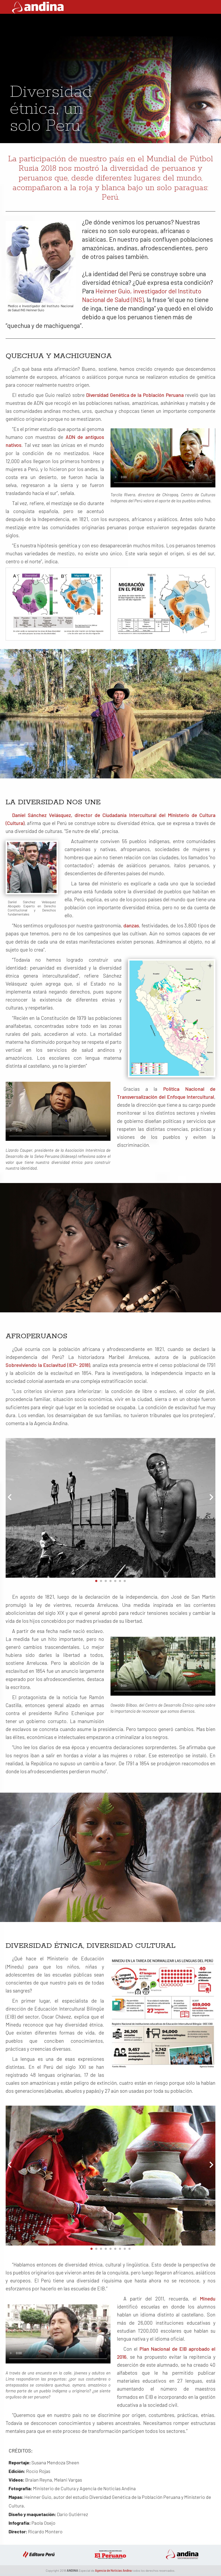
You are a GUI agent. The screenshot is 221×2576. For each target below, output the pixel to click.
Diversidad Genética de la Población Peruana (135, 395)
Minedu (207, 2299)
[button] (10, 1497)
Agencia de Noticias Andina (113, 2570)
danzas (131, 925)
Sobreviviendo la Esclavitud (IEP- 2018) (48, 1365)
